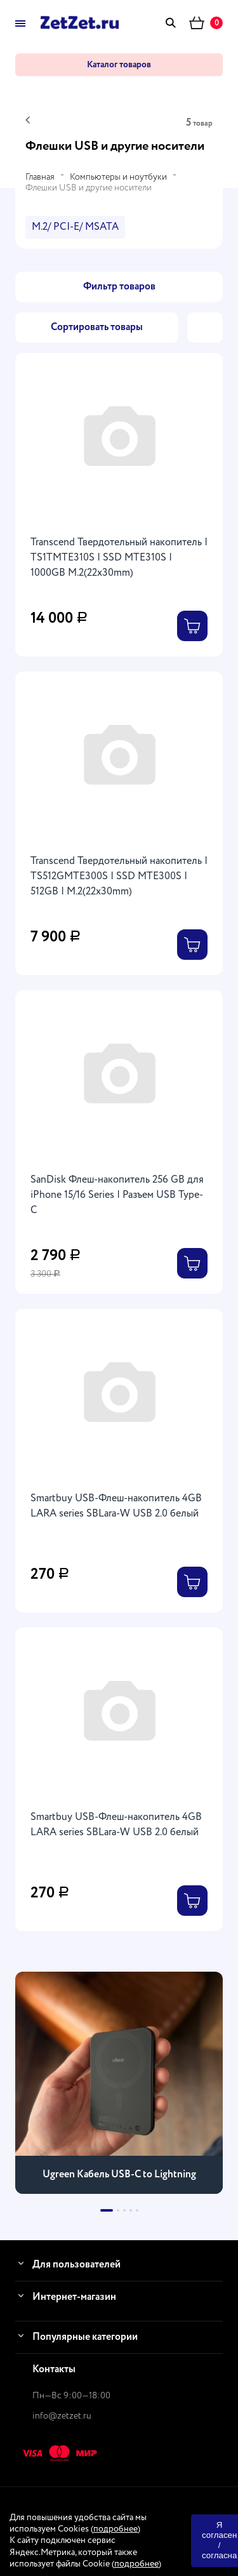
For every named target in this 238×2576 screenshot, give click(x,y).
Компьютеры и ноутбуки (118, 177)
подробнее (115, 2529)
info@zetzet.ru (61, 2416)
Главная (40, 177)
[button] (106, 2210)
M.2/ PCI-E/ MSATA (75, 227)
